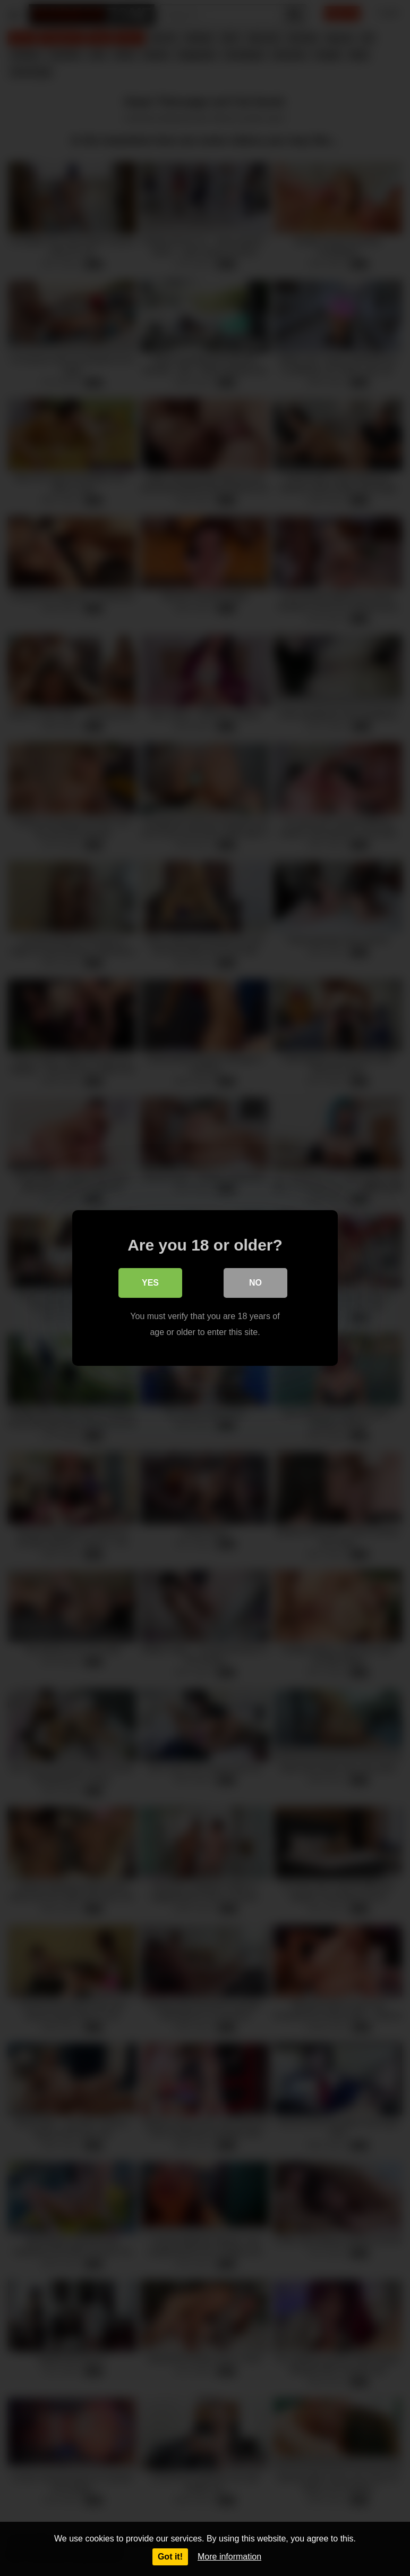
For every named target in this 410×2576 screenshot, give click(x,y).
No (255, 1282)
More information (229, 2556)
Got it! (170, 2556)
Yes (150, 1282)
